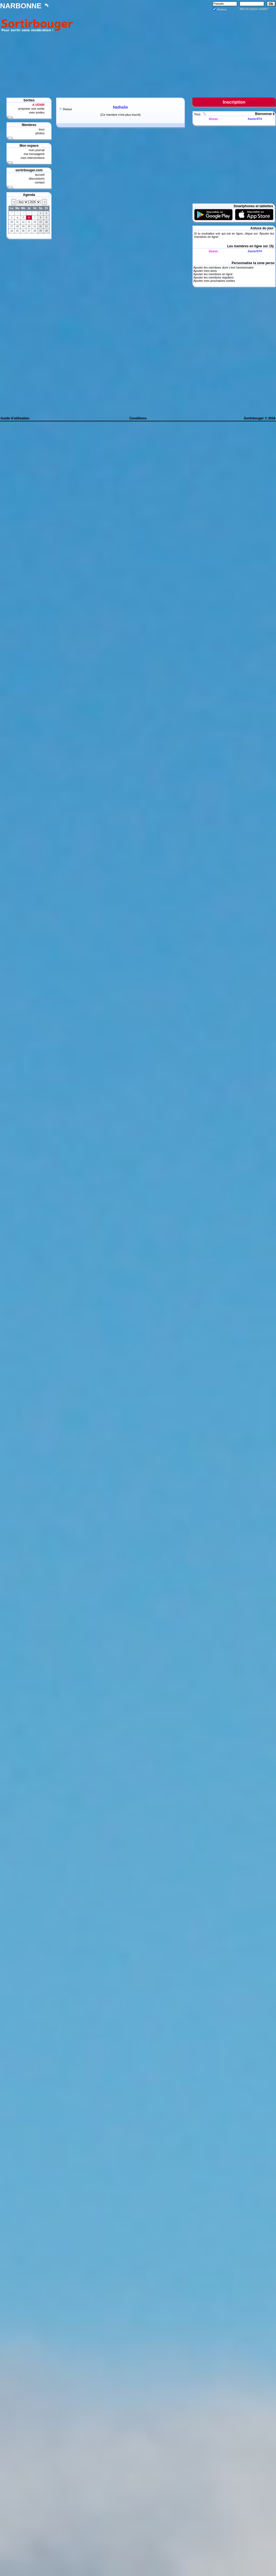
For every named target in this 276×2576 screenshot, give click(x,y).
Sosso (213, 118)
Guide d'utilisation (15, 418)
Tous (197, 114)
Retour (67, 109)
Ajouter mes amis (205, 270)
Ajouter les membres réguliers (213, 277)
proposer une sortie (31, 108)
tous (41, 129)
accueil (39, 174)
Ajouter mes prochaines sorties (214, 280)
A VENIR (38, 104)
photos (39, 133)
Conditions (138, 418)
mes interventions (32, 157)
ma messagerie (34, 154)
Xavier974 (255, 118)
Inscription (234, 102)
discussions (36, 178)
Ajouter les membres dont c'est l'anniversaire (223, 267)
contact (39, 182)
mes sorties (36, 112)
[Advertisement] (175, 50)
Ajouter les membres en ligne (212, 274)
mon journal (36, 150)
